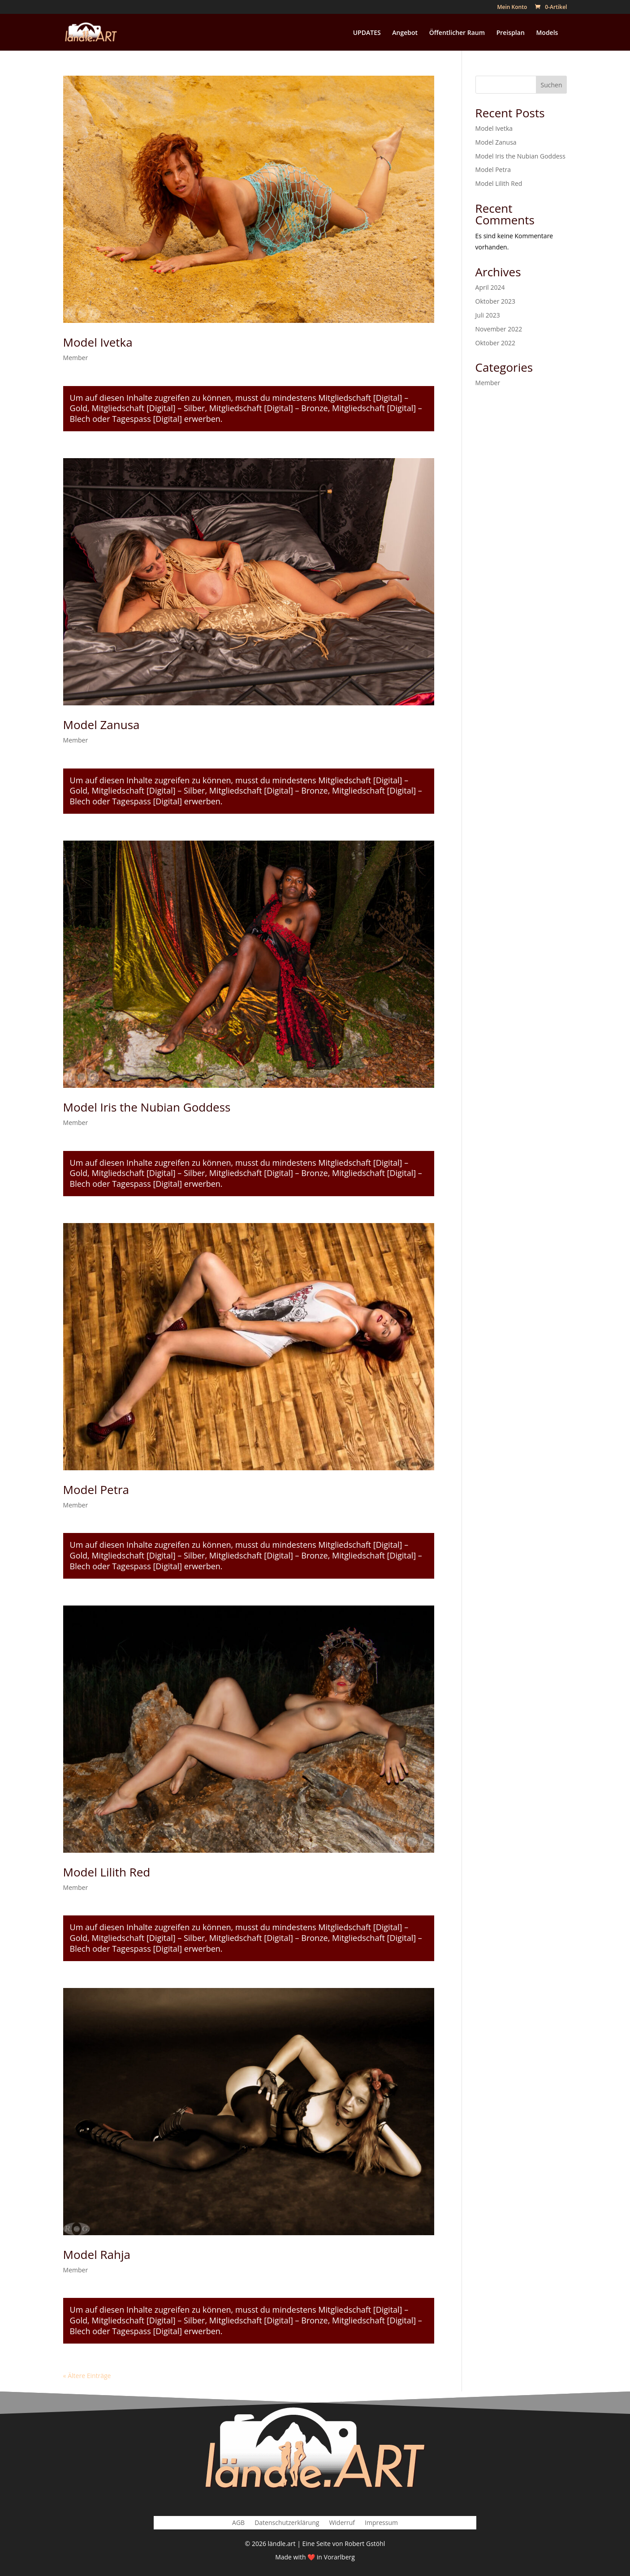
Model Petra (96, 1489)
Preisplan (510, 33)
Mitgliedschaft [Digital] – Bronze (268, 408)
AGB (238, 2523)
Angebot (405, 33)
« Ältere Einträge (87, 2375)
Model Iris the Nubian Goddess (147, 1107)
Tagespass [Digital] (147, 418)
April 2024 (490, 287)
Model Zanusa (101, 725)
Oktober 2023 (495, 301)
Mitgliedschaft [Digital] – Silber (148, 408)
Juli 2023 (487, 315)
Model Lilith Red (107, 1872)
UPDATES (367, 33)
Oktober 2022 (495, 343)
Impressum (381, 2523)
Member (75, 357)
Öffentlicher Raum (457, 33)
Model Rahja (96, 2254)
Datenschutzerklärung (287, 2523)
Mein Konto (512, 7)
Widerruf (342, 2523)
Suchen (551, 85)
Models (547, 33)
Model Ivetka (98, 342)
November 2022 (498, 329)
